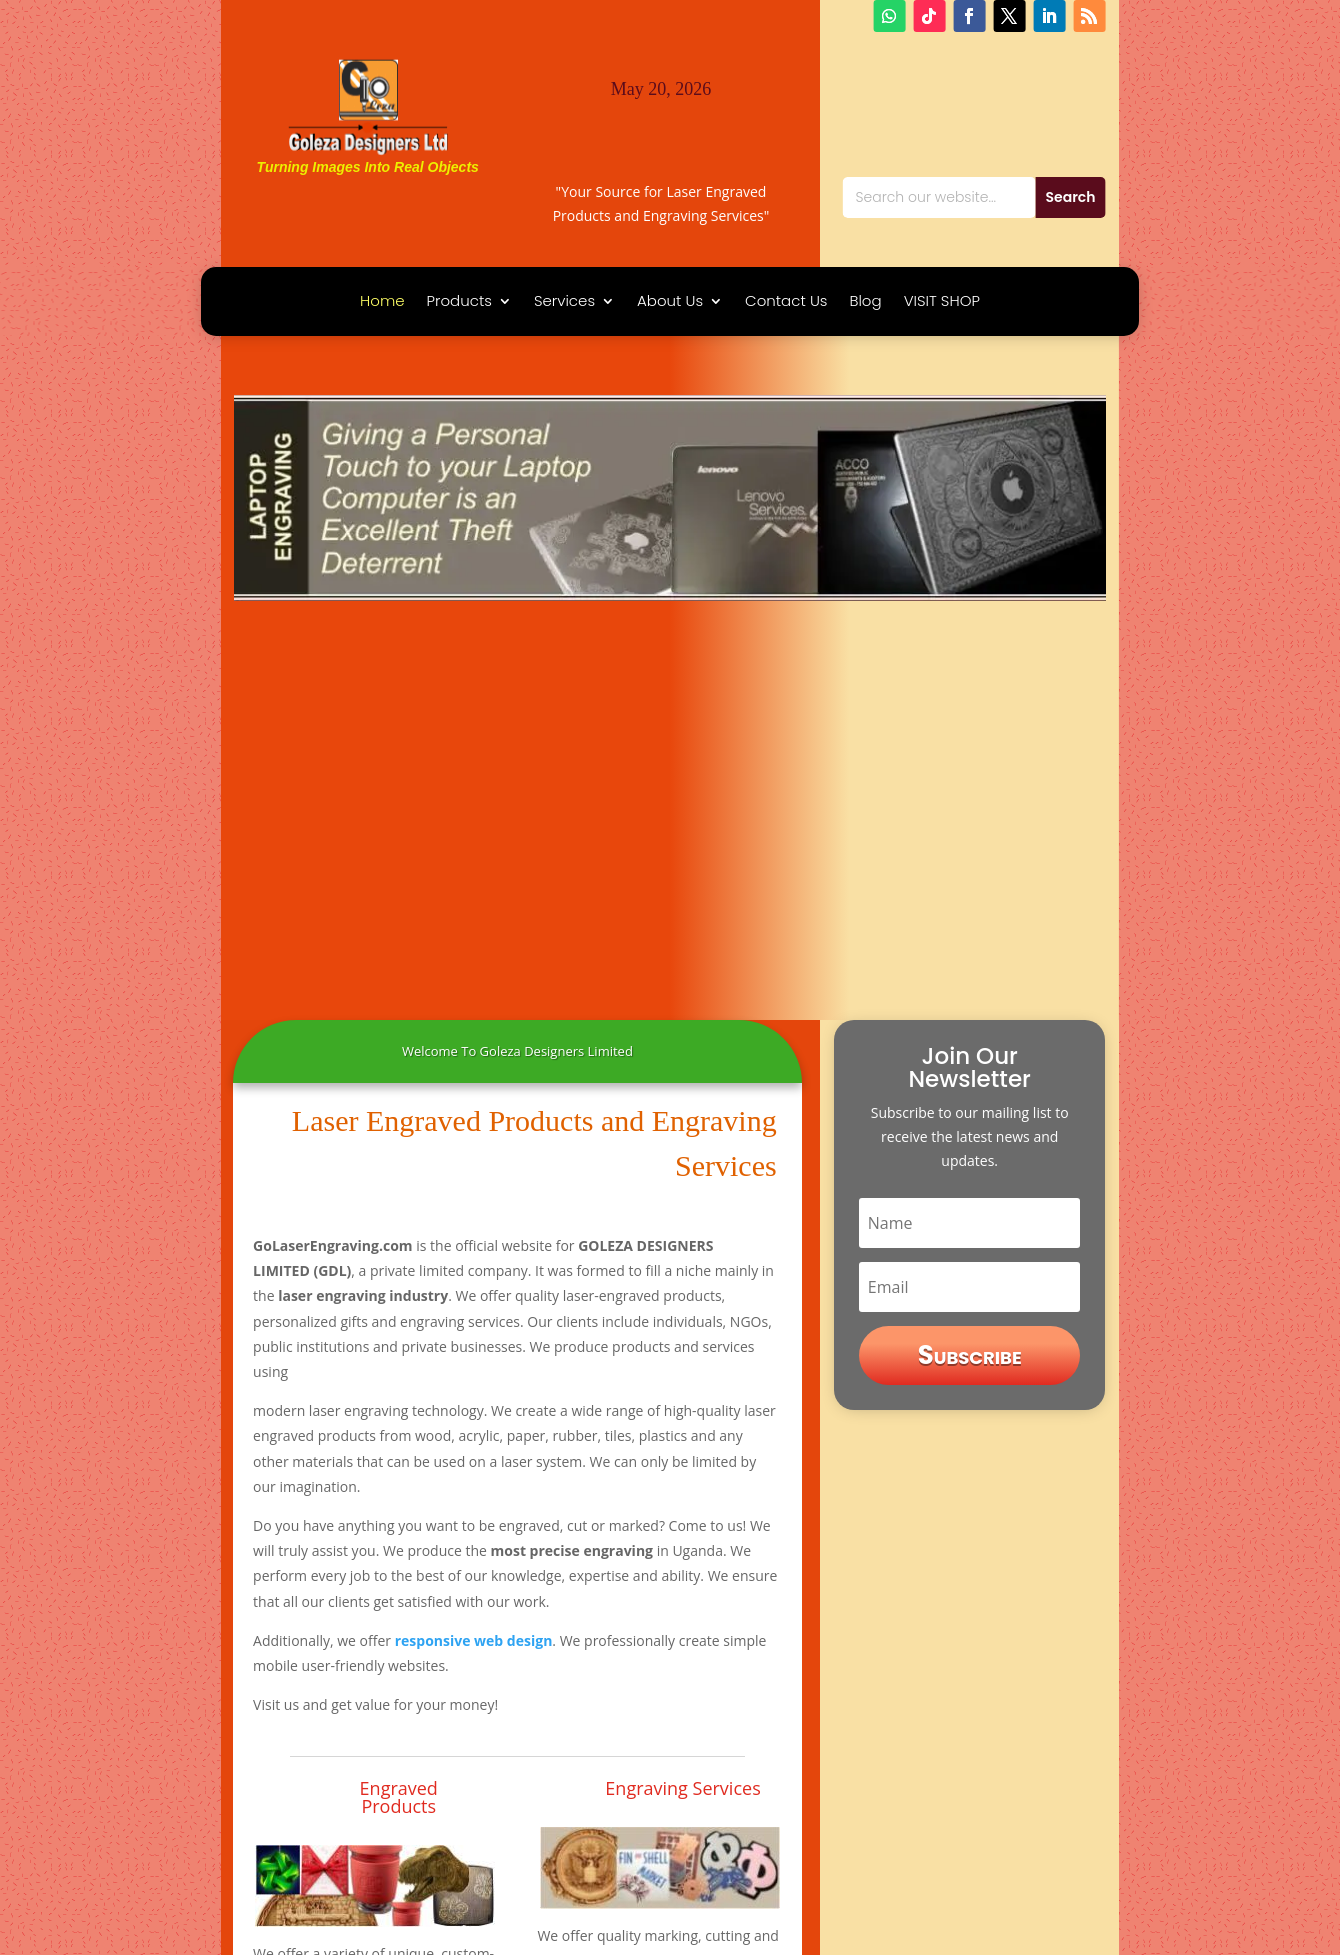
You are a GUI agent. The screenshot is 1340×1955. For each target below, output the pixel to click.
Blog (865, 302)
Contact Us (786, 302)
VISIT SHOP (942, 302)
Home (382, 302)
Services (564, 302)
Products (459, 302)
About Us (670, 302)
